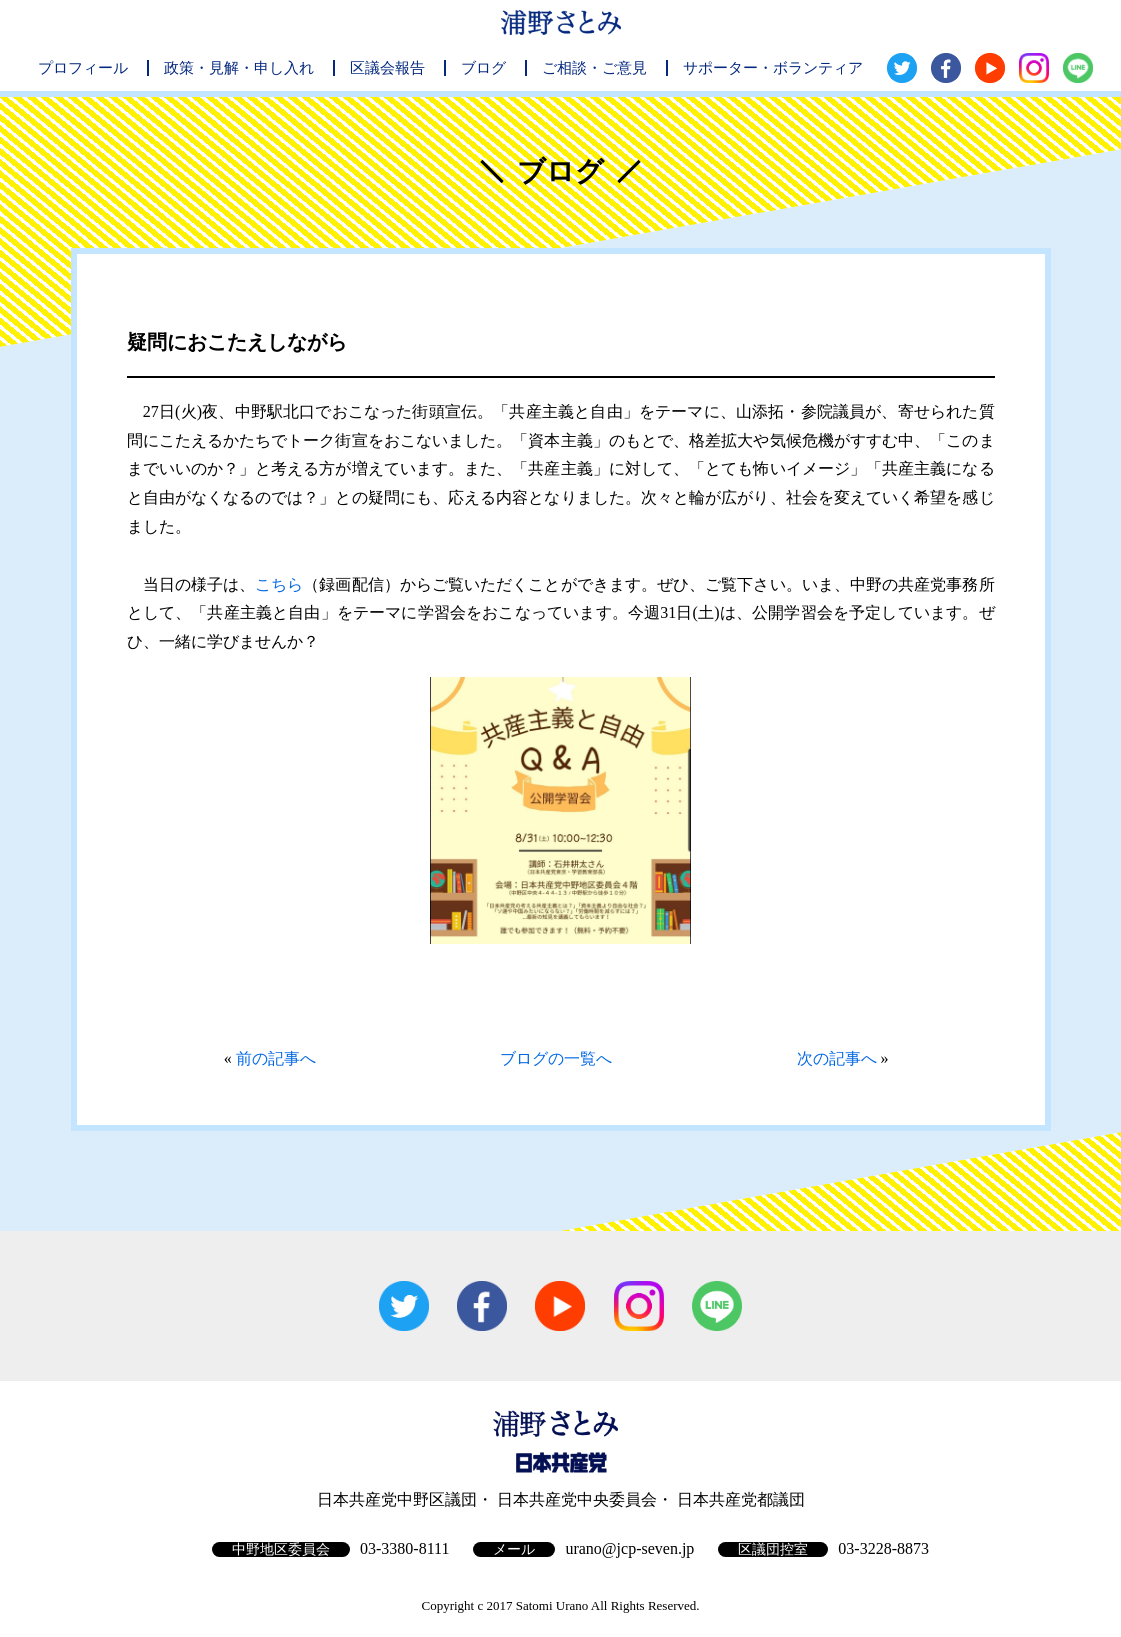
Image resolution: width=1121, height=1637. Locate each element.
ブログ (483, 68)
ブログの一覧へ (556, 1058)
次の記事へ (837, 1058)
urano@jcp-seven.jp (629, 1548)
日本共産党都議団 (741, 1499)
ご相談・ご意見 (594, 68)
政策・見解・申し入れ (239, 68)
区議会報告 (387, 68)
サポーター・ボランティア (773, 68)
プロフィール (83, 68)
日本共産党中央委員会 (577, 1499)
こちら (279, 584)
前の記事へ (276, 1058)
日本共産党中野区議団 (397, 1499)
